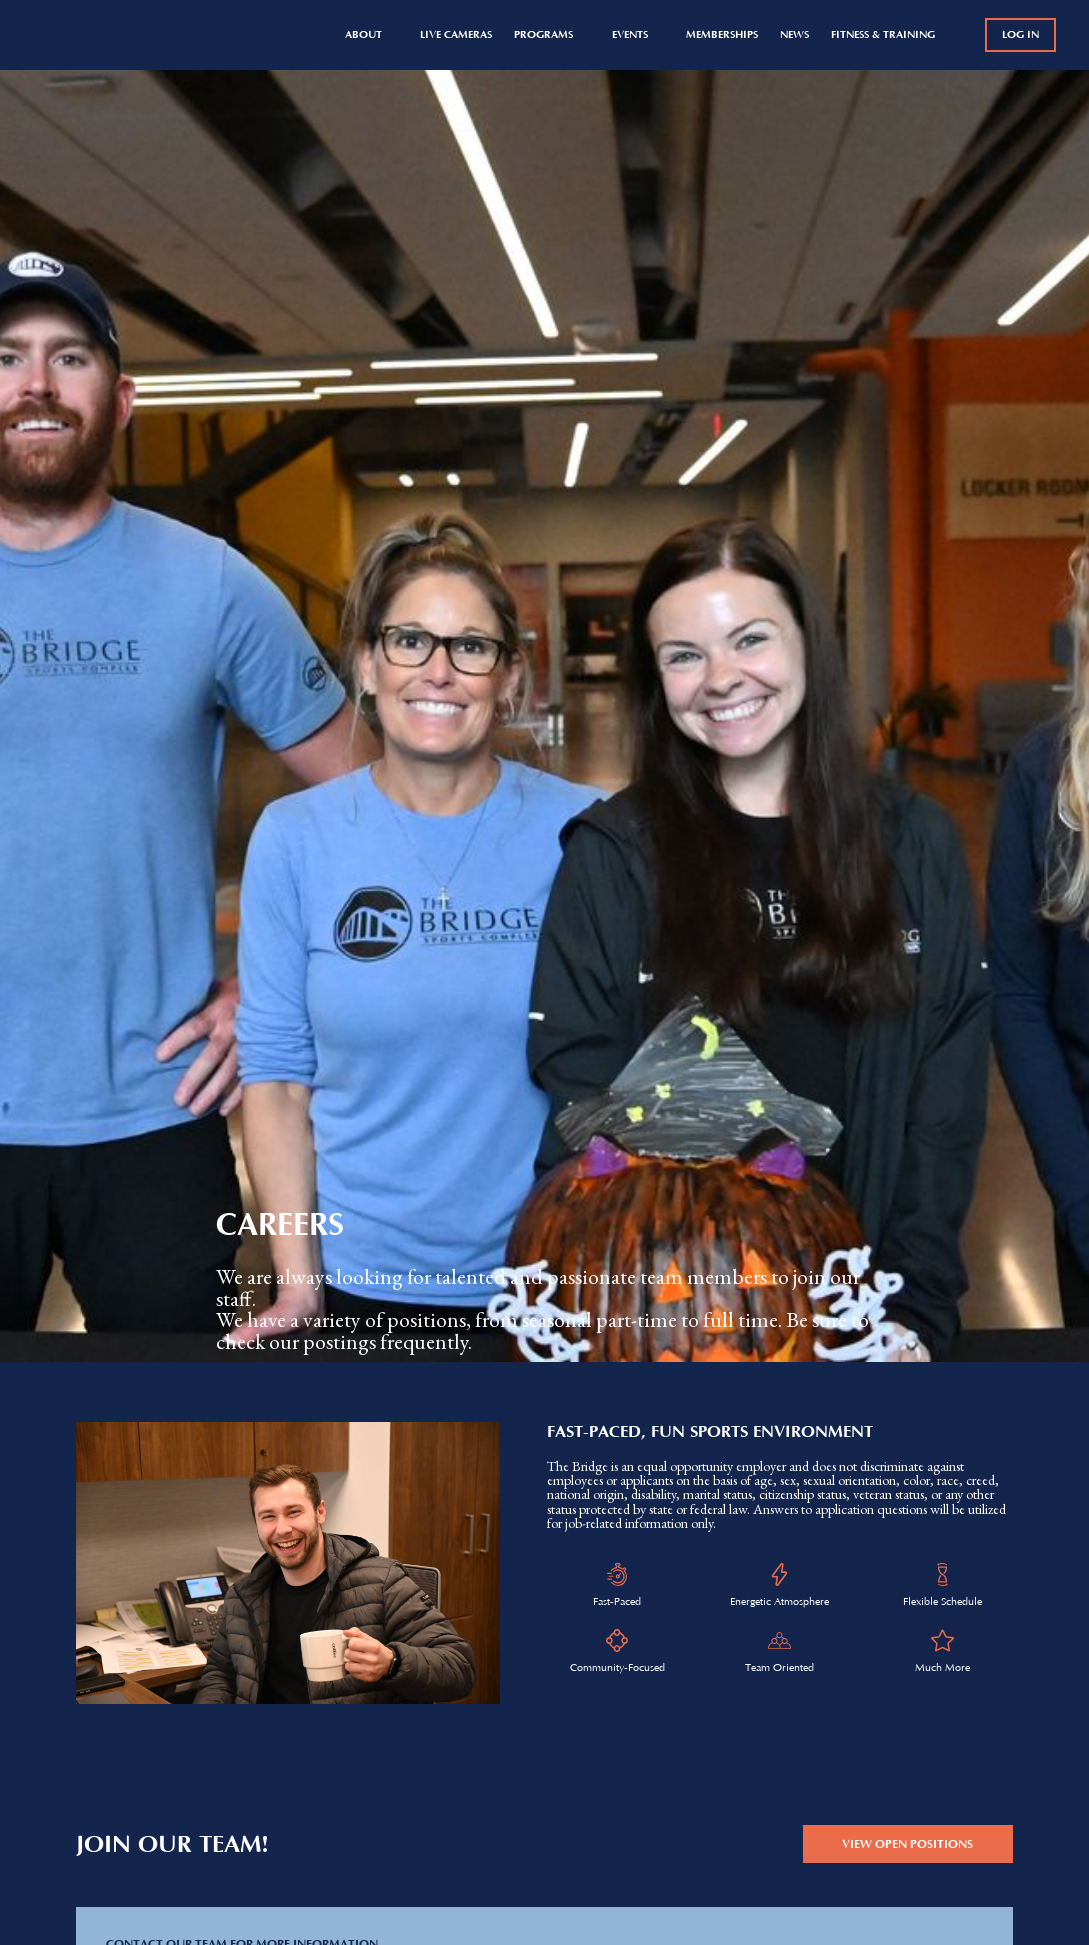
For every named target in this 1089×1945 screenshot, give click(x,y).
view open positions (907, 1844)
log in (1020, 34)
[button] (372, 35)
